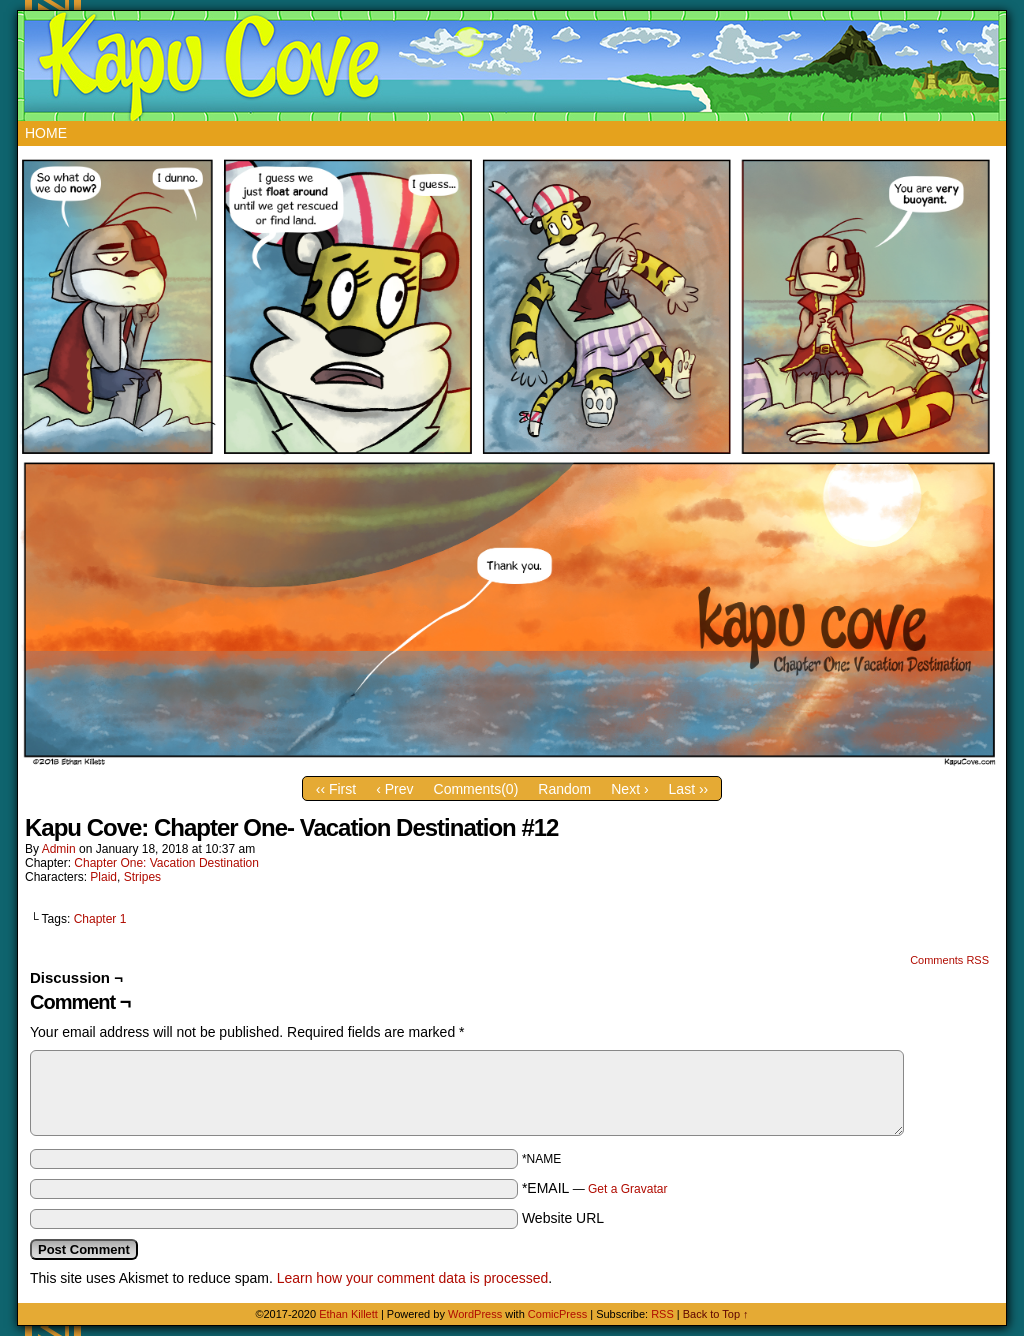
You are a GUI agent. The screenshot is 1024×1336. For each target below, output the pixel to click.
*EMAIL (595, 1188)
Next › (629, 789)
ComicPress (557, 1314)
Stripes (142, 877)
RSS (662, 1314)
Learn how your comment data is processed (413, 1278)
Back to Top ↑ (716, 1314)
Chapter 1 (100, 919)
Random (564, 789)
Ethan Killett (350, 1314)
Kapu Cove (515, 66)
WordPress (475, 1314)
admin (59, 849)
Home (46, 133)
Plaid (103, 877)
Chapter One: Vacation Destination (166, 863)
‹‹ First (336, 789)
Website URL (563, 1218)
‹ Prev (394, 789)
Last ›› (689, 789)
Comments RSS (949, 960)
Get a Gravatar (627, 1189)
